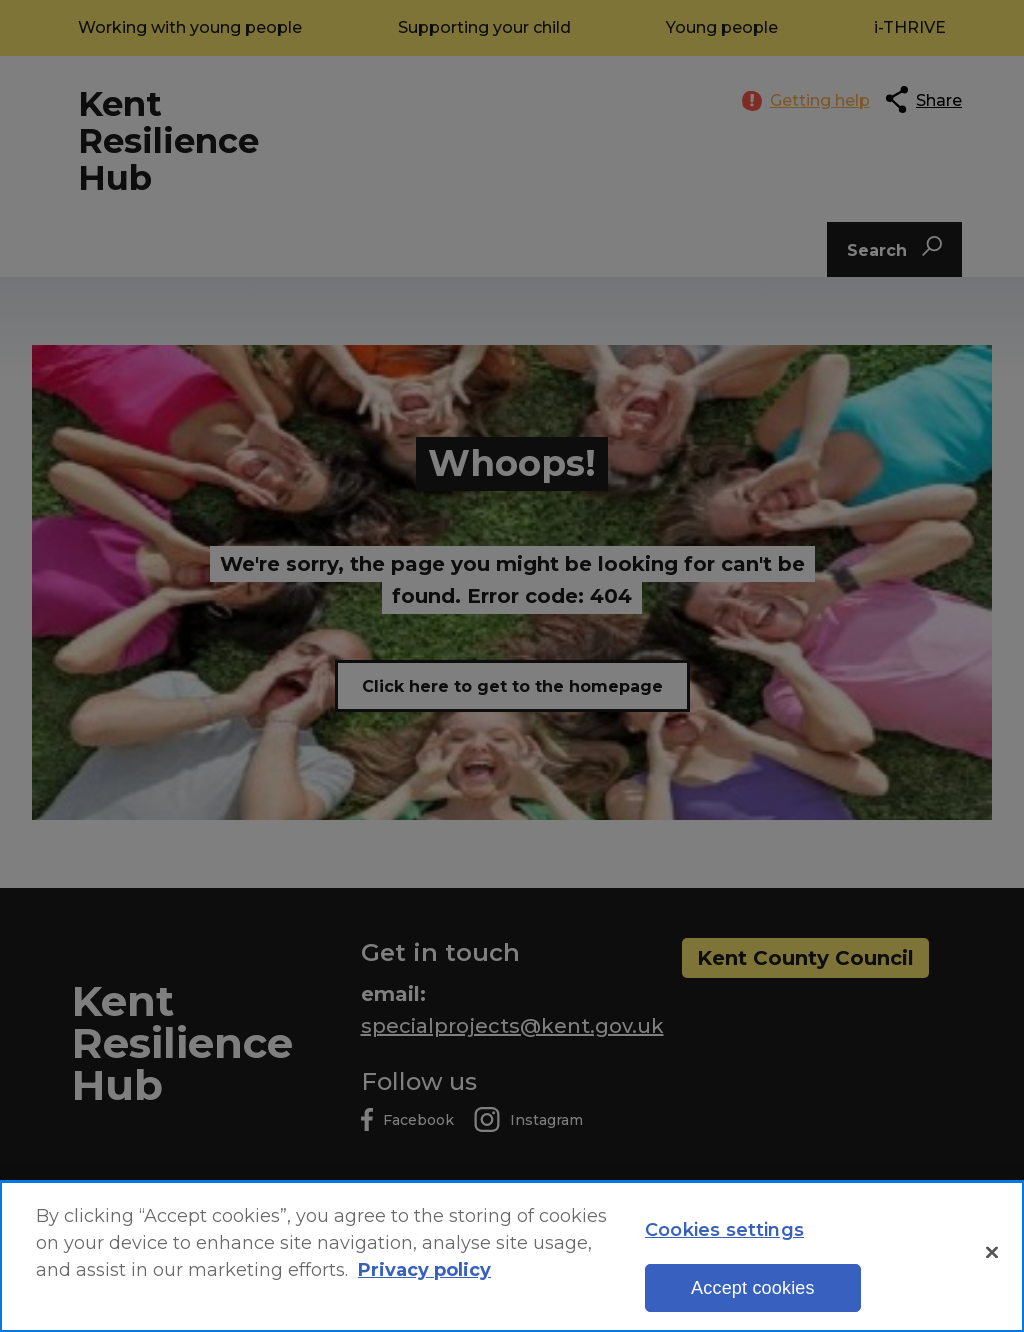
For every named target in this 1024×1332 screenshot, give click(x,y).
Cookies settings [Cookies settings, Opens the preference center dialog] (724, 1233)
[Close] (992, 1256)
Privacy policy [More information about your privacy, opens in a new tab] (424, 1273)
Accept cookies (753, 1291)
